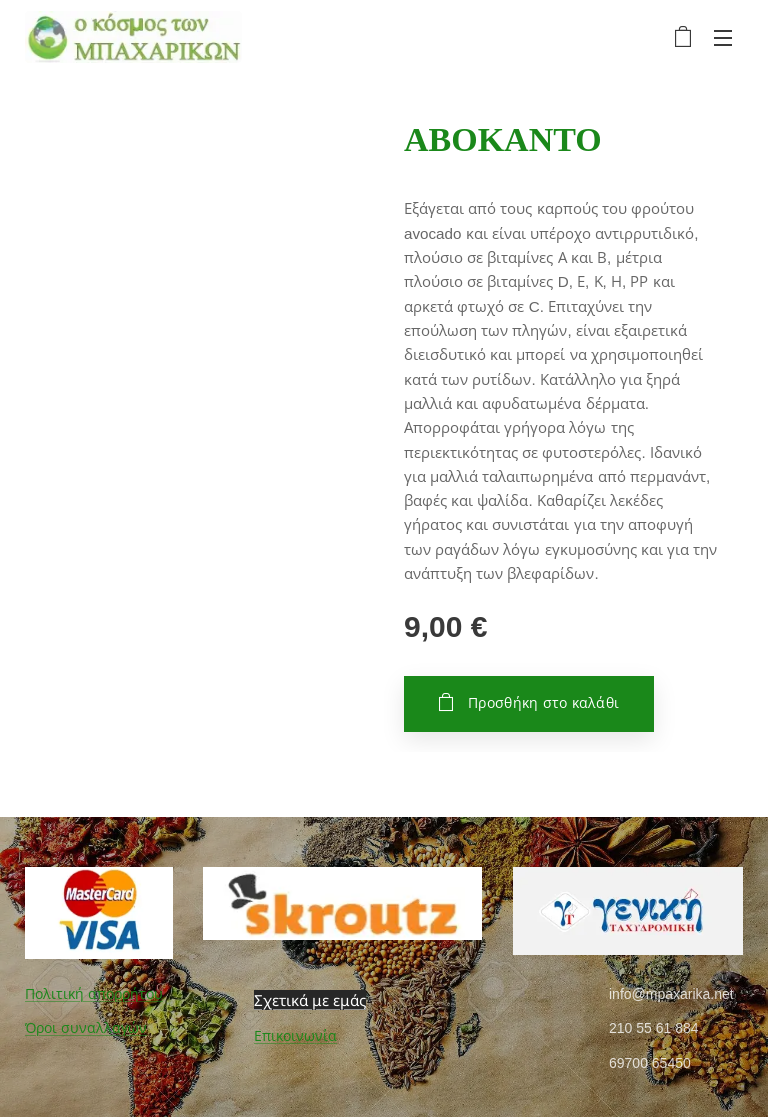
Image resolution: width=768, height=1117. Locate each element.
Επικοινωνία (295, 1036)
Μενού (723, 38)
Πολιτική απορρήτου (94, 993)
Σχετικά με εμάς (310, 999)
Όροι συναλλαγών (86, 1028)
